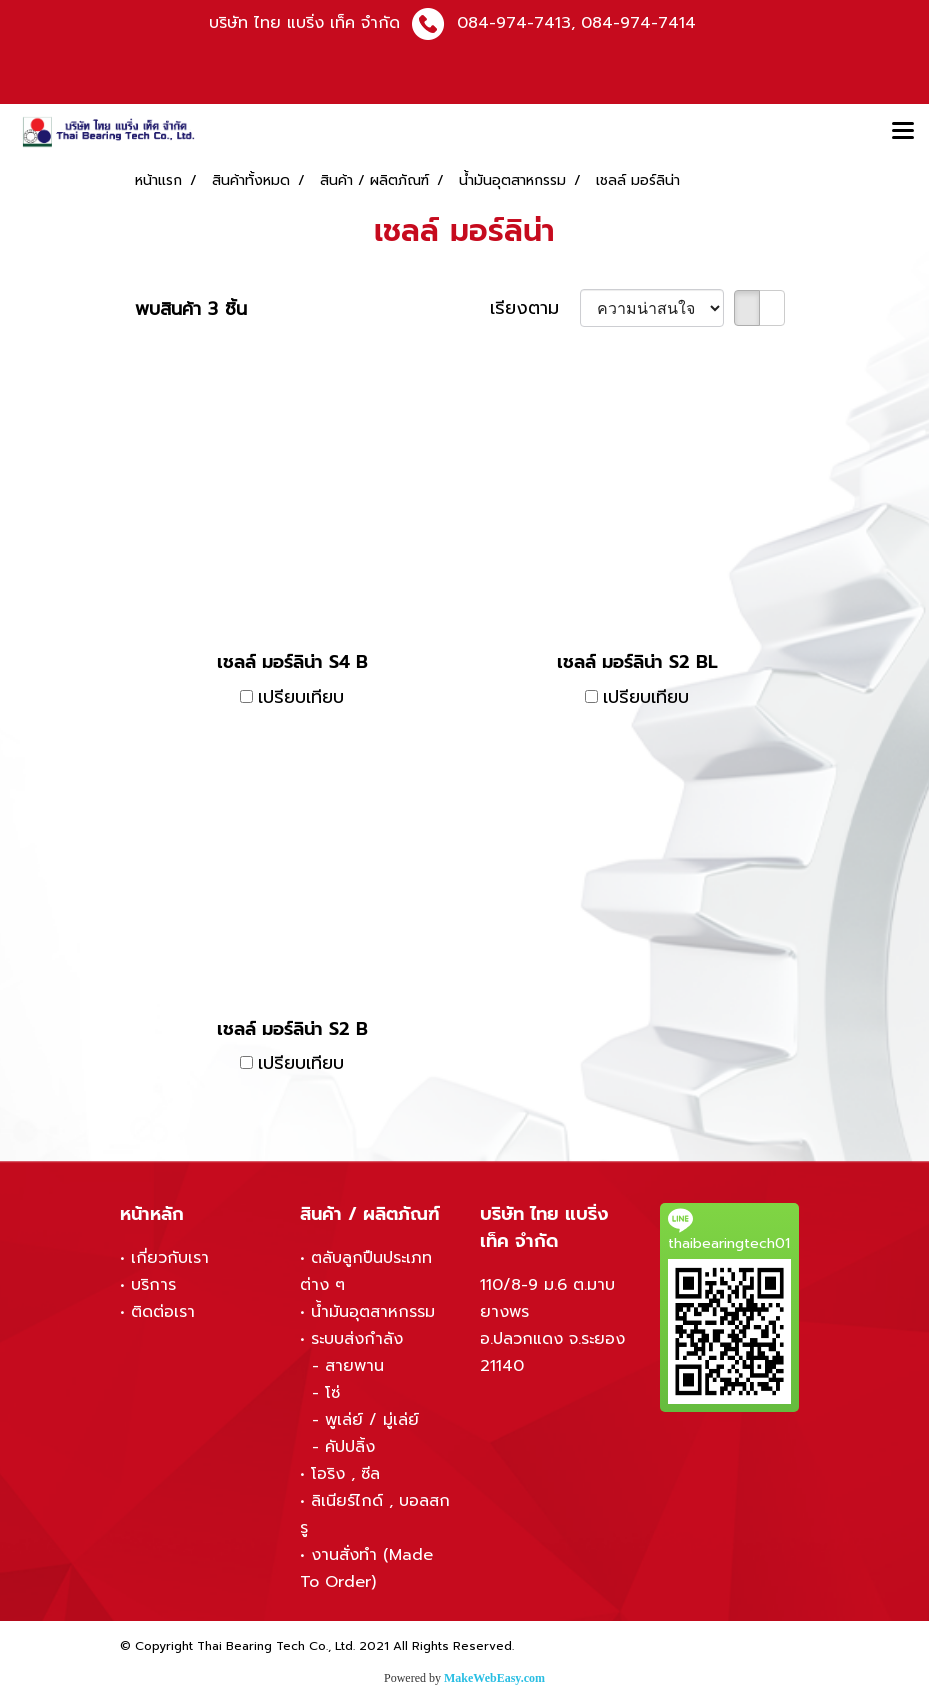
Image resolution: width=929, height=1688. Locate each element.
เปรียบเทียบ (301, 697)
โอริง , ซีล (345, 1474)
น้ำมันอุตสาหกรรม (373, 1312)
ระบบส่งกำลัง (357, 1339)
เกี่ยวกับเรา (170, 1258)
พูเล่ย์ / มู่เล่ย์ (372, 1420)
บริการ (153, 1285)
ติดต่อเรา (163, 1312)
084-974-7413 (514, 23)
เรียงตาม (535, 308)
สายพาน (354, 1366)
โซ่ (332, 1393)
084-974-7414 (638, 23)
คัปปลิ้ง (350, 1447)
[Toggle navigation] (903, 132)
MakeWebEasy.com (494, 1678)
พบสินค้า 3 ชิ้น (191, 309)
